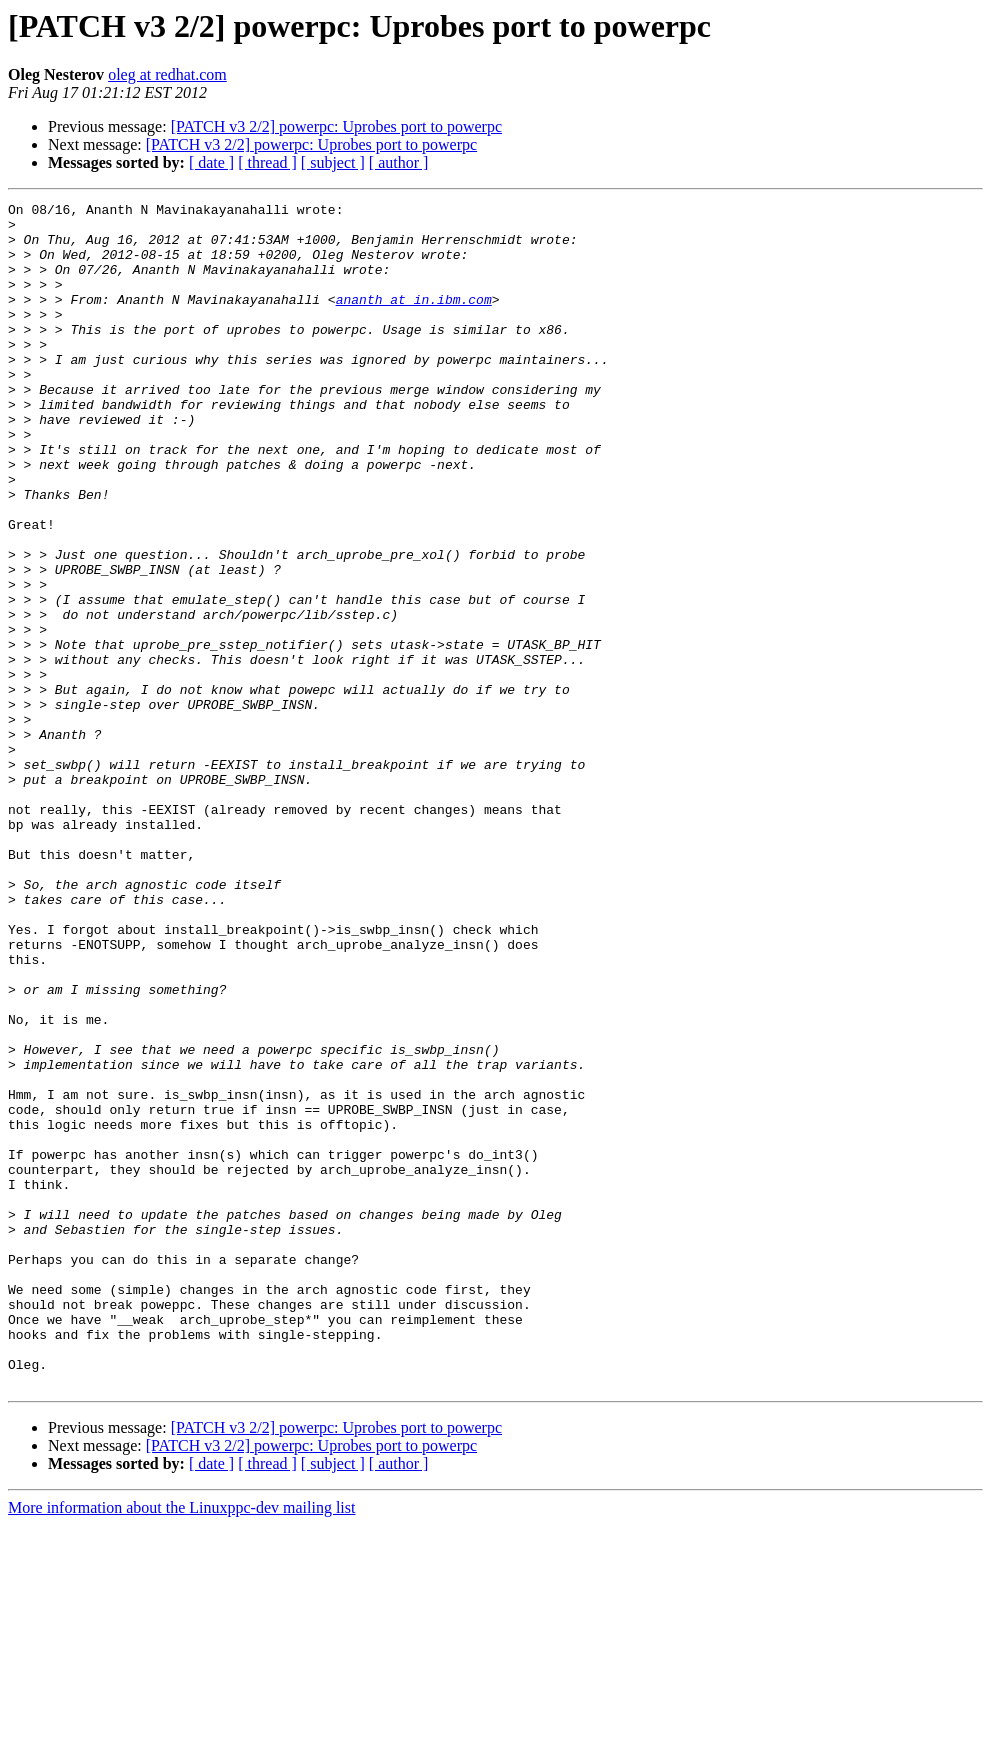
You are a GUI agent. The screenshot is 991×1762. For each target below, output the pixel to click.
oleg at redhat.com (167, 74)
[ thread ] (267, 162)
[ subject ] (333, 162)
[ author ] (399, 162)
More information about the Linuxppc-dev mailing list (181, 1744)
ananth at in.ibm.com (414, 320)
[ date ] (211, 162)
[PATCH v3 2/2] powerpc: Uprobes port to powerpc (336, 126)
